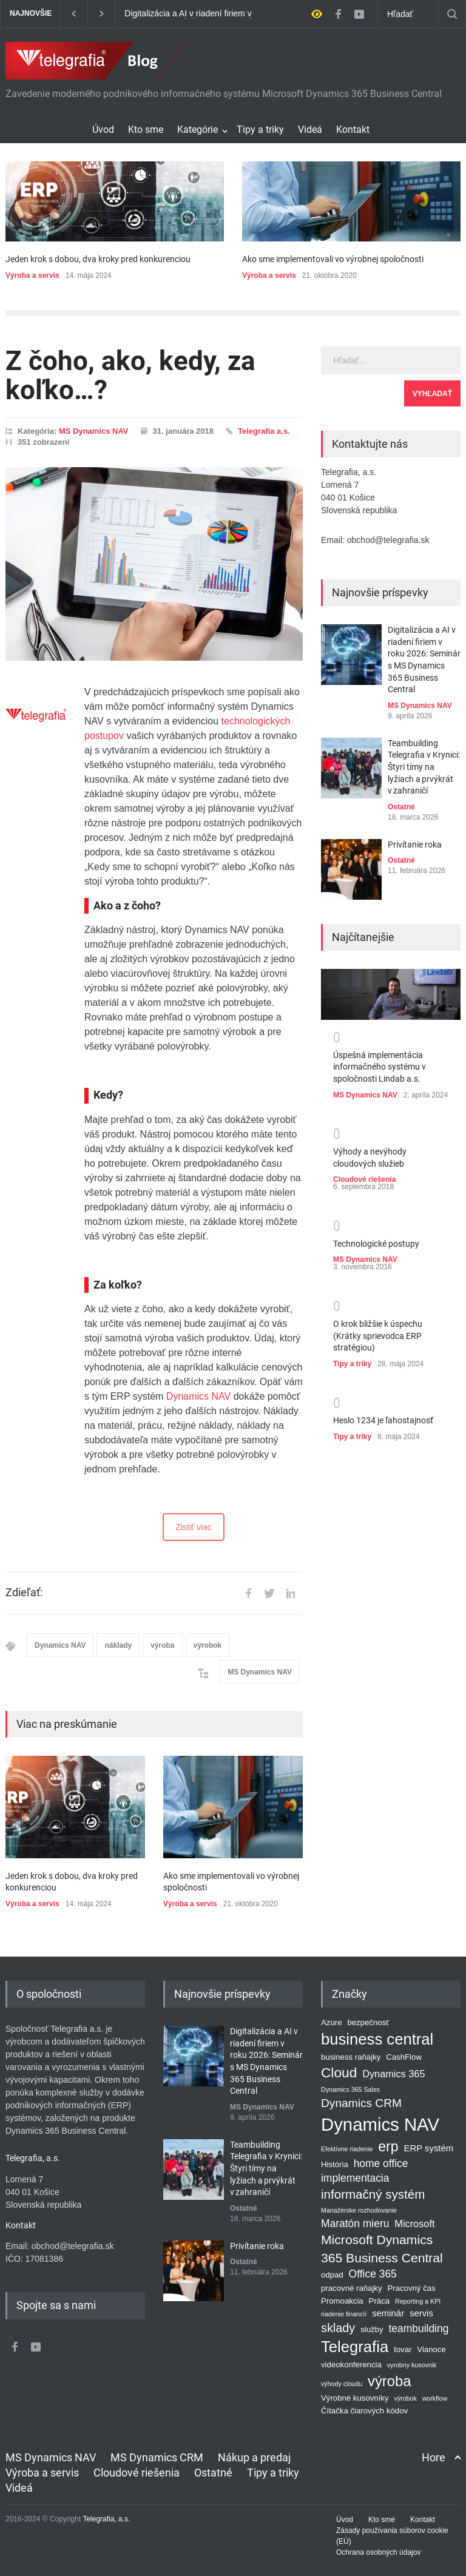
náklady (118, 1645)
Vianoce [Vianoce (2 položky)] (431, 2349)
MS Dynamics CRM (156, 2456)
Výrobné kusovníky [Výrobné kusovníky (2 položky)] (355, 2397)
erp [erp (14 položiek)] (388, 2146)
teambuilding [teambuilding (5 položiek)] (418, 2328)
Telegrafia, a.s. (106, 2519)
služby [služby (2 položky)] (371, 2328)
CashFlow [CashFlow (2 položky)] (404, 2057)
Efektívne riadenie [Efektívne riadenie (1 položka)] (347, 2148)
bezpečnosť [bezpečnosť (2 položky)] (368, 2022)
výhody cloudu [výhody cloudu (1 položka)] (341, 2383)
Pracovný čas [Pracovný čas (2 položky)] (411, 2287)
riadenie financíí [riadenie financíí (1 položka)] (343, 2313)
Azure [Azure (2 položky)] (331, 2022)
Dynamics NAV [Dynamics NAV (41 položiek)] (380, 2124)
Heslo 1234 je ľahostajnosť (383, 1420)
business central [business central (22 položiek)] (377, 2039)
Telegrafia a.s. (264, 431)
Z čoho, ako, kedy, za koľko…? (130, 375)
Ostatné (401, 807)
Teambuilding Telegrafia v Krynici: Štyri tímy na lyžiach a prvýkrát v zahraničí (424, 766)
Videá (310, 129)
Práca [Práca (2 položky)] (379, 2300)
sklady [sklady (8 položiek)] (338, 2327)
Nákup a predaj (254, 2456)
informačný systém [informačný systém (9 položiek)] (373, 2194)
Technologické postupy (376, 1244)
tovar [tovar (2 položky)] (402, 2349)
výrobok (208, 1645)
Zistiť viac (193, 1527)
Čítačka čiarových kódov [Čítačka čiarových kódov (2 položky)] (364, 2410)
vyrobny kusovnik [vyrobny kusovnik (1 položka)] (412, 2365)
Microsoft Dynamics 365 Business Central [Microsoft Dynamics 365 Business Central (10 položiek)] (382, 2249)
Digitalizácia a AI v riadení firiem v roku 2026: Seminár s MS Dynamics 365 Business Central (192, 14)
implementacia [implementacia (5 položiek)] (355, 2178)
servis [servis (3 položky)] (421, 2313)
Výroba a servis (32, 275)
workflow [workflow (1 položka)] (434, 2397)
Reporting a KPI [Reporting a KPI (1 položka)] (418, 2300)
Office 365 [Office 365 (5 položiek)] (373, 2274)
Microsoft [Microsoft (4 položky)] (414, 2222)
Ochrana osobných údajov (378, 2552)
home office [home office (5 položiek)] (381, 2163)
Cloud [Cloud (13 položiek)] (339, 2072)
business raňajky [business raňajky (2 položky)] (350, 2057)
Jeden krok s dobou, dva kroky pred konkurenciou (98, 259)
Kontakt (353, 129)
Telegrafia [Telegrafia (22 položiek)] (354, 2346)
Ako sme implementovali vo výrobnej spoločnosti (333, 259)
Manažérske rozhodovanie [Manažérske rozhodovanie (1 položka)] (359, 2209)
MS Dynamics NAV (94, 431)
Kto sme (145, 129)
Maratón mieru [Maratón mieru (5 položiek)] (355, 2223)
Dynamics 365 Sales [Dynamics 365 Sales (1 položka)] (350, 2089)
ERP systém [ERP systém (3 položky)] (429, 2148)
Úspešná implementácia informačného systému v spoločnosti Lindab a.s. (379, 1067)
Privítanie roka (415, 844)
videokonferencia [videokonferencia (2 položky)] (351, 2364)
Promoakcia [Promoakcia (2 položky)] (342, 2300)
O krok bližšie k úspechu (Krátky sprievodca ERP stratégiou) (377, 1335)
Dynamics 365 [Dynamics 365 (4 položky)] (393, 2073)
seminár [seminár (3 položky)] (388, 2313)
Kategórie (197, 129)
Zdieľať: (23, 1592)
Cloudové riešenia (364, 1179)
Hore (433, 2456)
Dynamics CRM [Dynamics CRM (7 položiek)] (361, 2103)
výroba (162, 1645)
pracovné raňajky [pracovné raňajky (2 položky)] (351, 2287)
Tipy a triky (260, 129)
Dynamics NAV (198, 1396)
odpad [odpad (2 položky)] (332, 2274)
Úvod (103, 129)
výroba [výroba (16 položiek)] (389, 2381)
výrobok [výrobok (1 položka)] (405, 2397)
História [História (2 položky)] (334, 2164)
